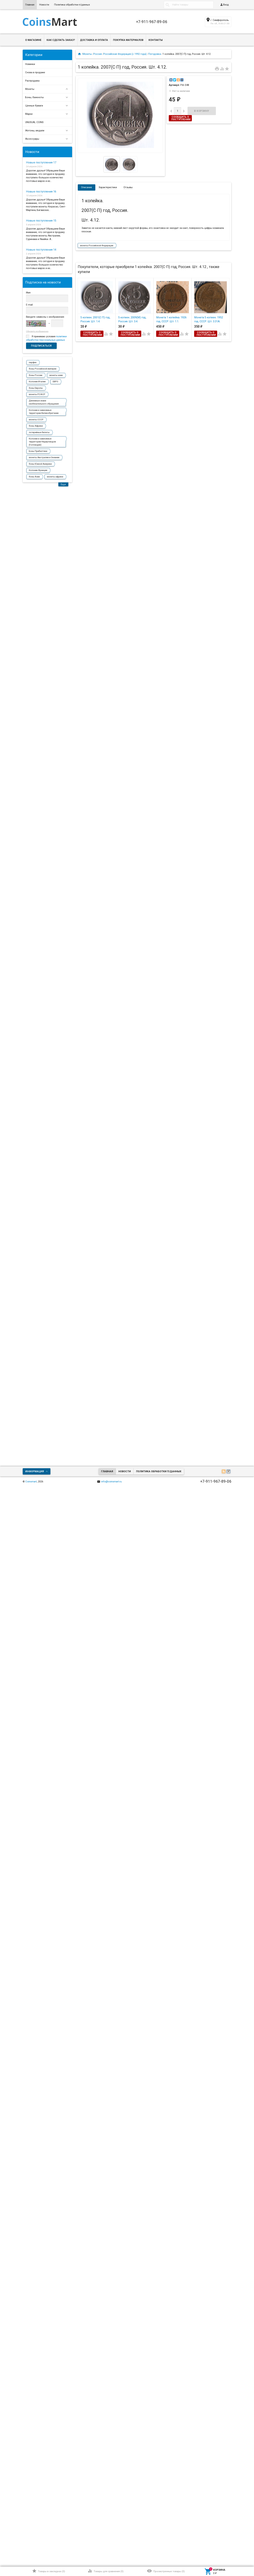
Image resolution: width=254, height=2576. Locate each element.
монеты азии (56, 375)
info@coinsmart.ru (109, 1481)
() (48, 2570)
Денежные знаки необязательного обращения (44, 402)
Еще (63, 484)
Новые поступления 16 (41, 191)
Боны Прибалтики (38, 451)
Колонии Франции (38, 470)
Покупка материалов (128, 40)
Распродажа (32, 80)
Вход (224, 4)
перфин (32, 362)
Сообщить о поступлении (180, 118)
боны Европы (36, 388)
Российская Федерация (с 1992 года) (125, 53)
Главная (29, 4)
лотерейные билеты (39, 432)
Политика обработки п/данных (72, 4)
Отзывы (128, 187)
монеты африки (55, 476)
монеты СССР (36, 419)
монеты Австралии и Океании (44, 457)
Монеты (48, 89)
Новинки (30, 64)
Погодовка (154, 53)
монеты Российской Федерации (96, 245)
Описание (86, 187)
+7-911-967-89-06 (151, 21)
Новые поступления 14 (41, 249)
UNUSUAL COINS (34, 122)
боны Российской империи (42, 368)
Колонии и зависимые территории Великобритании (44, 411)
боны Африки (36, 426)
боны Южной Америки (40, 464)
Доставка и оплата (94, 40)
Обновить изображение (37, 331)
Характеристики (108, 187)
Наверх (240, 2559)
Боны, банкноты (48, 97)
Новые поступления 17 (41, 162)
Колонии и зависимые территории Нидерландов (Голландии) (42, 441)
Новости (44, 4)
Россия (98, 53)
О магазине (33, 40)
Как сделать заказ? (61, 40)
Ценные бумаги (48, 106)
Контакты (156, 40)
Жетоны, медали (48, 131)
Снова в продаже (35, 72)
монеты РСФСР (37, 394)
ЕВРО (55, 381)
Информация (34, 1471)
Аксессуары (48, 139)
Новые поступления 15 (41, 220)
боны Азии (34, 476)
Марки (48, 114)
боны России (35, 375)
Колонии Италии (37, 381)
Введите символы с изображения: (45, 317)
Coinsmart (31, 1481)
